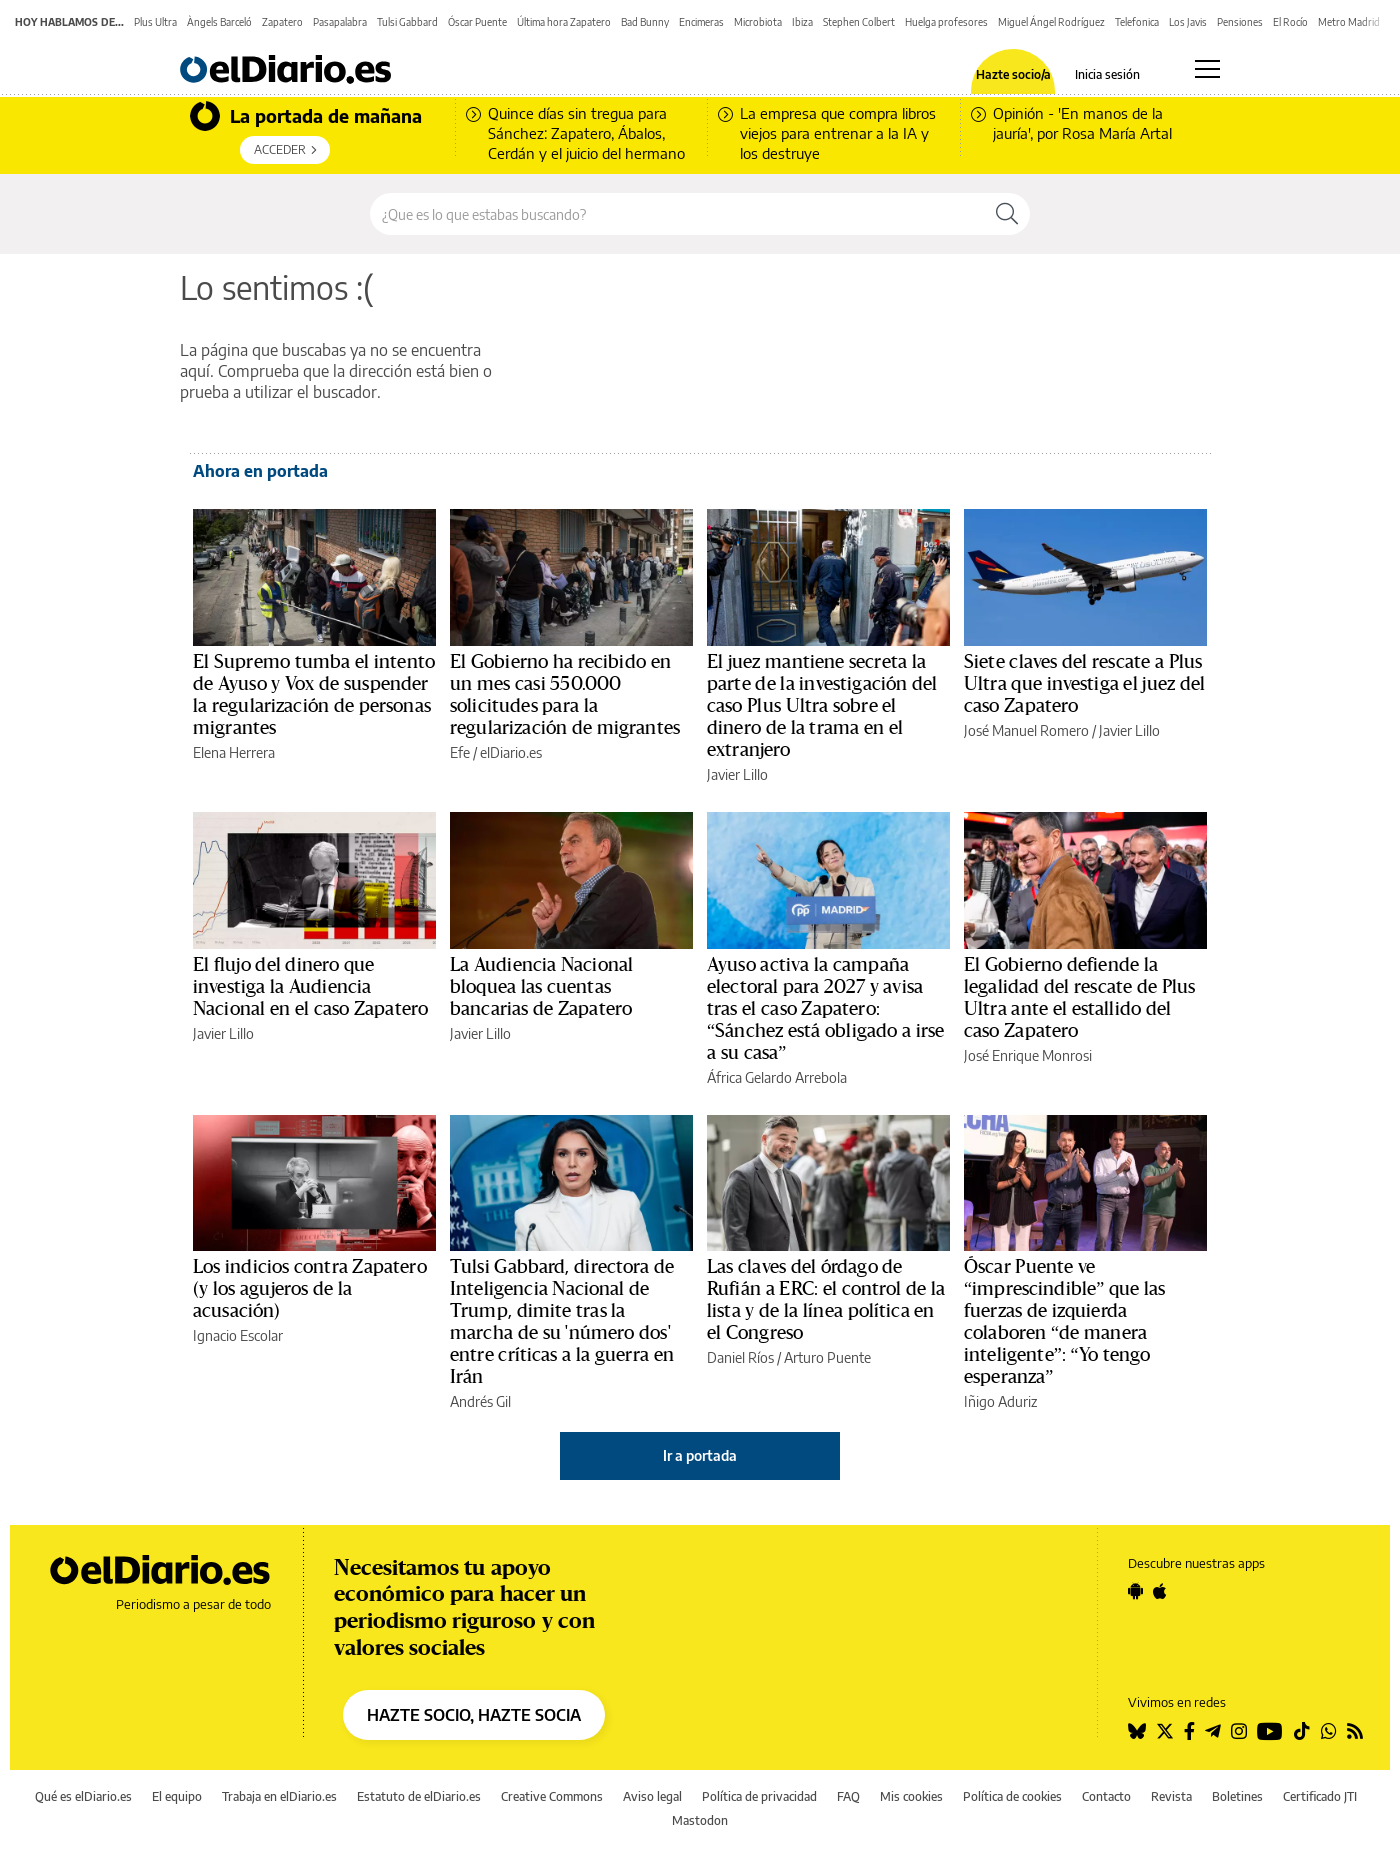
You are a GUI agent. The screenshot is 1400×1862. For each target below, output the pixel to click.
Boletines (1237, 1796)
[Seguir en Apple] (1160, 1591)
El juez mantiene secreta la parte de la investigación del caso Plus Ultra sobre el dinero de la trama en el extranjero (822, 706)
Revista (1171, 1796)
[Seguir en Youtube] (1270, 1731)
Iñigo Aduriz (1000, 1401)
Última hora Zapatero (564, 22)
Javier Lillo (737, 774)
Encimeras (701, 22)
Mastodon (700, 1820)
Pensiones (1240, 22)
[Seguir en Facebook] (1189, 1731)
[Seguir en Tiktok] (1302, 1731)
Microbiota (758, 22)
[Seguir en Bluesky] (1137, 1731)
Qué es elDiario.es (83, 1796)
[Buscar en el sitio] (677, 214)
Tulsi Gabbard (407, 22)
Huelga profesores (946, 22)
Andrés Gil (480, 1401)
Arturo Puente (827, 1357)
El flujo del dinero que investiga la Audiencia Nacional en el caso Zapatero (310, 987)
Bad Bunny (645, 22)
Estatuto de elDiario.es (419, 1796)
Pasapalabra (340, 22)
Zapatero (282, 22)
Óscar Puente (477, 22)
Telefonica (1137, 22)
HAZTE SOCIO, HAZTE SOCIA (474, 1715)
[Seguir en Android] (1135, 1591)
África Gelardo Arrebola (777, 1077)
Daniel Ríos (740, 1357)
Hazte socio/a (1013, 75)
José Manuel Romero (1026, 730)
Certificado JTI (1320, 1796)
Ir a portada (700, 1455)
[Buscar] (1007, 214)
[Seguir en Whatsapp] (1329, 1731)
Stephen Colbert (859, 22)
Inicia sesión (1107, 75)
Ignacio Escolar (238, 1335)
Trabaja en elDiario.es (279, 1796)
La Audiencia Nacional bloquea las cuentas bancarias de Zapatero (541, 987)
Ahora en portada (260, 471)
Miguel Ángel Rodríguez (1051, 22)
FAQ (848, 1796)
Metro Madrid (1349, 22)
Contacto (1106, 1796)
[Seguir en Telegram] (1213, 1731)
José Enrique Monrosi (1028, 1055)
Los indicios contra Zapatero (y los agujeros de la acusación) (310, 1289)
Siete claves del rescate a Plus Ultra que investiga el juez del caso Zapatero (1084, 684)
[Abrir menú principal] (1207, 69)
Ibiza (802, 22)
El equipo (177, 1796)
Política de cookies (1012, 1796)
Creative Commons (552, 1796)
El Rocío (1290, 22)
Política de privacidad (759, 1796)
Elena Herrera (234, 752)
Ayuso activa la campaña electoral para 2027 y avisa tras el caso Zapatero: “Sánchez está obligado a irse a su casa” (825, 1009)
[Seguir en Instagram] (1239, 1731)
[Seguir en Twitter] (1165, 1731)
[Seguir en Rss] (1355, 1731)
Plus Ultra (155, 22)
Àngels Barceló (219, 22)
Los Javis (1188, 22)
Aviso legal (652, 1796)
